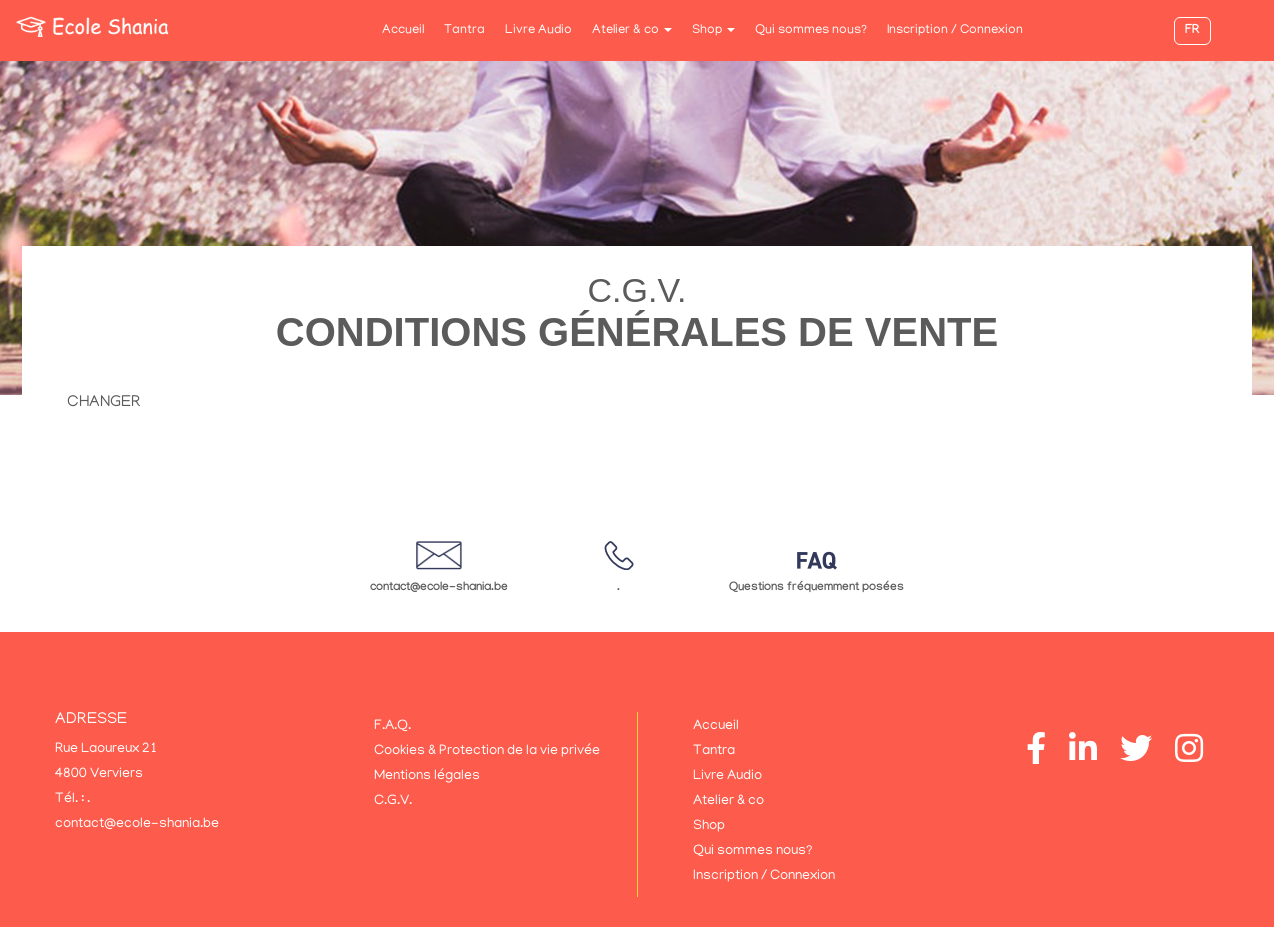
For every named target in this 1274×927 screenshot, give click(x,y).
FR (1192, 31)
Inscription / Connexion (955, 30)
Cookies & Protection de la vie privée (487, 751)
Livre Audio (538, 30)
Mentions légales (427, 776)
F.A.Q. (392, 726)
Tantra (464, 30)
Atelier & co (632, 30)
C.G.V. (393, 801)
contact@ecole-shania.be (439, 588)
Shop (713, 30)
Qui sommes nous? (811, 30)
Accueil (403, 30)
